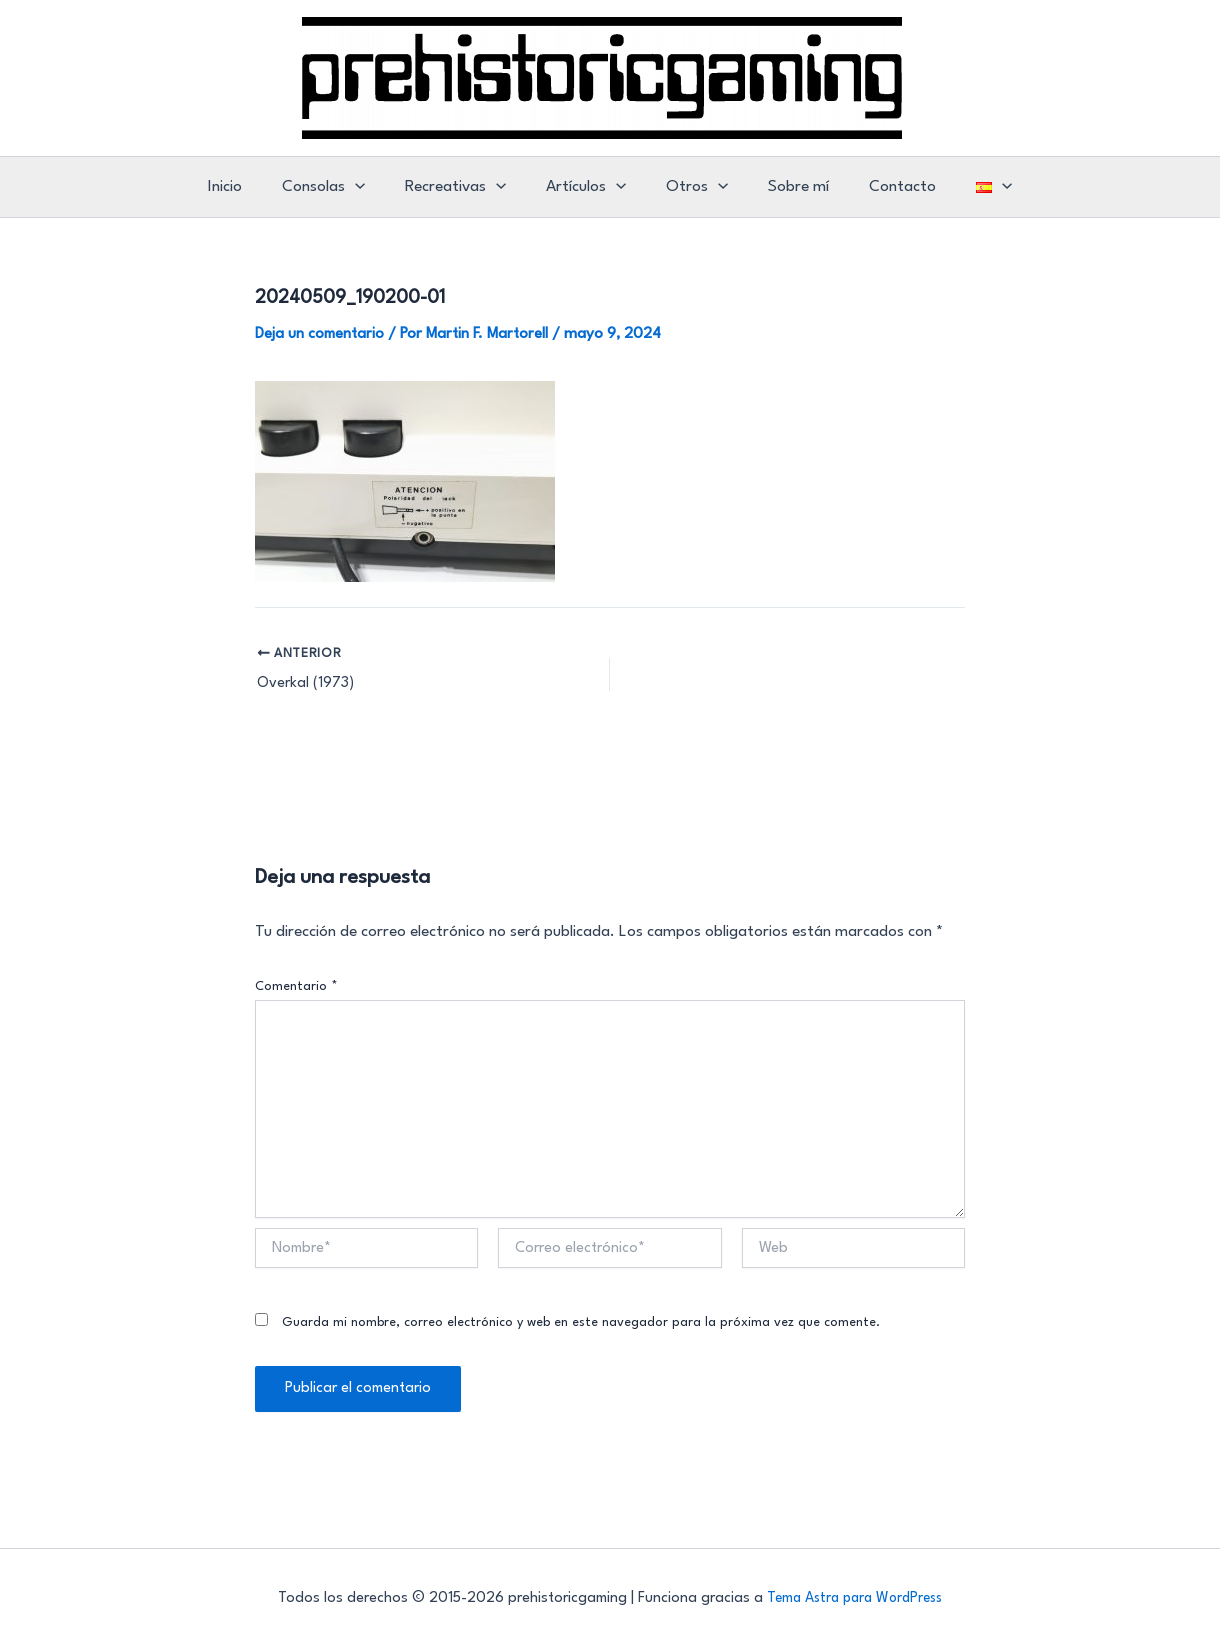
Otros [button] (694, 187)
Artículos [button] (589, 187)
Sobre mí (789, 187)
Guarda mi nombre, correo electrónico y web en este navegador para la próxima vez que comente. (581, 1322)
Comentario (296, 986)
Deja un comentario (321, 334)
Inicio (246, 187)
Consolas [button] (338, 187)
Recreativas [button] (464, 187)
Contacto (887, 187)
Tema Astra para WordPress (854, 1598)
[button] (370, 187)
